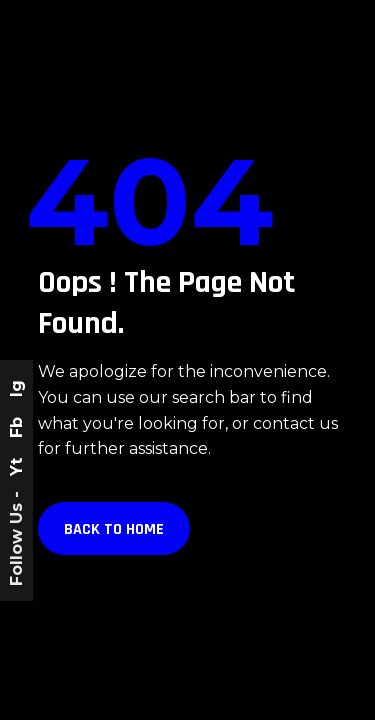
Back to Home (114, 529)
